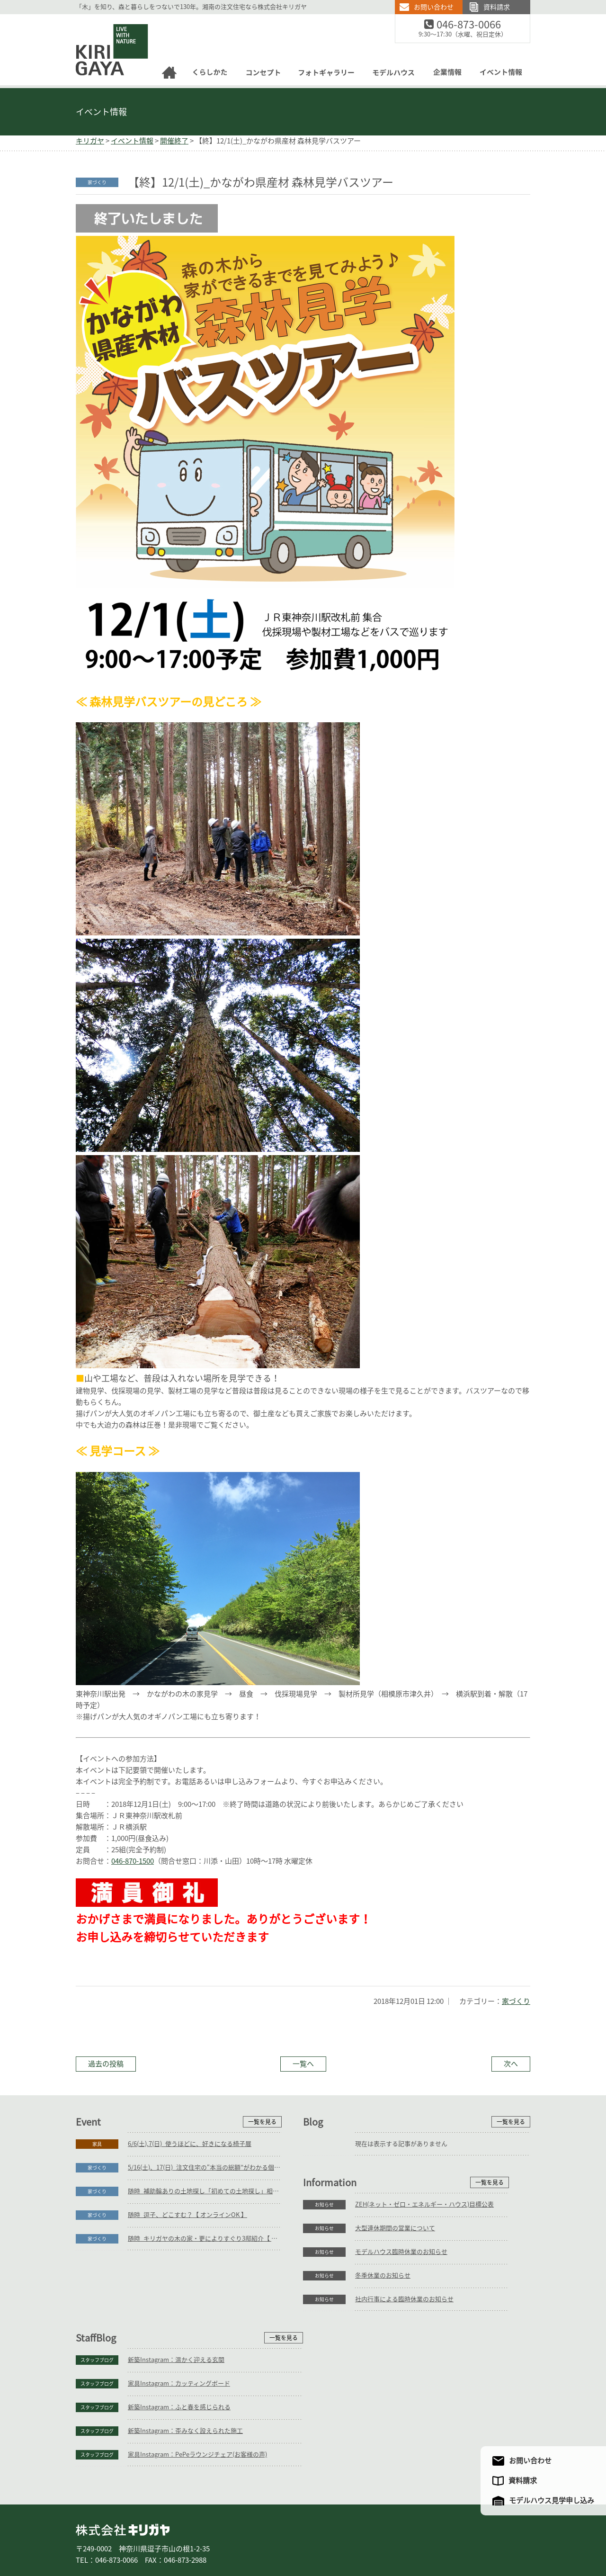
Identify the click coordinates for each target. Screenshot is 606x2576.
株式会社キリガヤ (122, 2469)
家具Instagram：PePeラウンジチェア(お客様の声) (424, 2394)
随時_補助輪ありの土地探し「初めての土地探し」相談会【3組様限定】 (205, 2191)
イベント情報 (101, 112)
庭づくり (153, 2537)
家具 (97, 2144)
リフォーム (189, 2537)
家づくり (516, 2001)
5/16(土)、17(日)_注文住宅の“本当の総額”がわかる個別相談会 (205, 2167)
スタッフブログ (324, 2299)
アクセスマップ (437, 2537)
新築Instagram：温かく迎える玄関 (403, 2299)
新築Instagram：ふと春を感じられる (406, 2346)
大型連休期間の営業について (168, 2323)
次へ (511, 2063)
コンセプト (255, 2537)
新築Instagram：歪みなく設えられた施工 (412, 2370)
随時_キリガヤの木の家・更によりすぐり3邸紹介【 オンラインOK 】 (205, 2238)
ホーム (89, 2537)
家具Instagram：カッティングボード (406, 2323)
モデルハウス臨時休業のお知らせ (174, 2346)
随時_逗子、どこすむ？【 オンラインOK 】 (187, 2215)
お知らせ (97, 2299)
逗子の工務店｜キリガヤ (103, 19)
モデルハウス (352, 2537)
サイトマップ (484, 2537)
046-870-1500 (132, 1861)
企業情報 (391, 2537)
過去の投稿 (106, 2063)
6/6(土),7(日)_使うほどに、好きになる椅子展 (189, 2144)
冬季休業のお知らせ (155, 2370)
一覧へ (303, 2063)
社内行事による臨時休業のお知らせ (177, 2394)
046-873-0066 (474, 25)
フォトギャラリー (302, 2537)
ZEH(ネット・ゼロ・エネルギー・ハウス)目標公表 (197, 2299)
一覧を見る (262, 2122)
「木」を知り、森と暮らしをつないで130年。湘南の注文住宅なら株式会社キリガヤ (191, 7)
